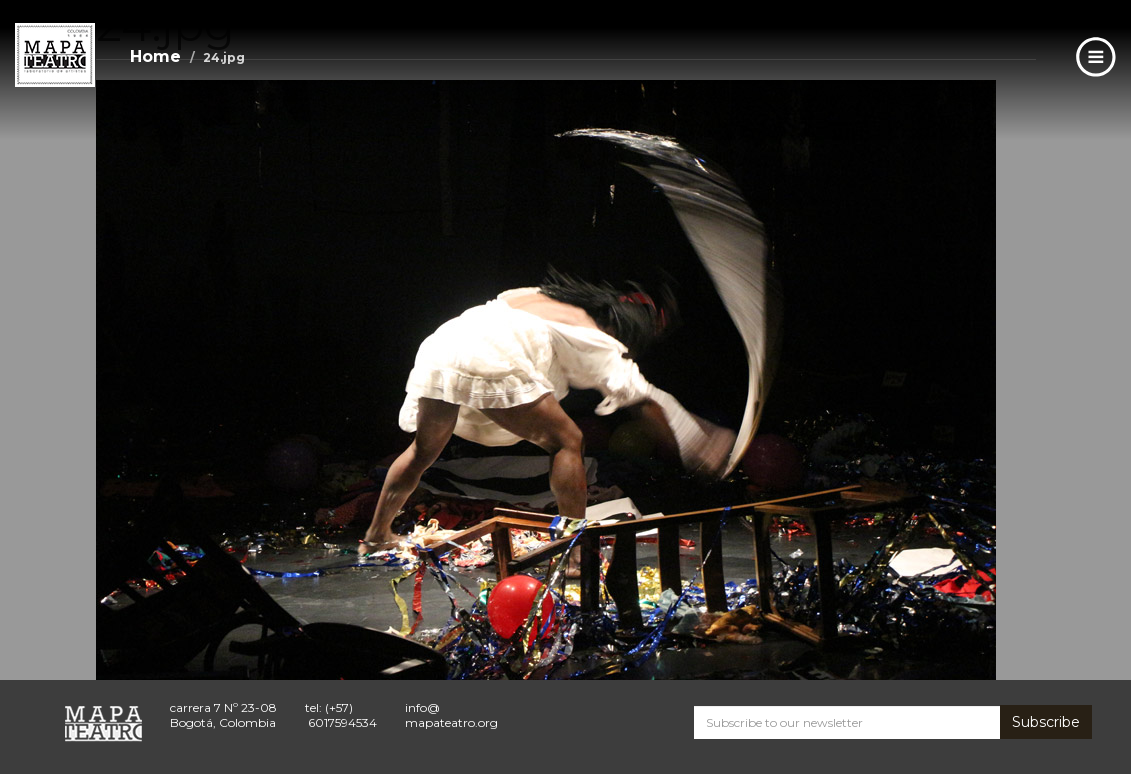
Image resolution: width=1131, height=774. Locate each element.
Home (155, 56)
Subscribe (1046, 722)
